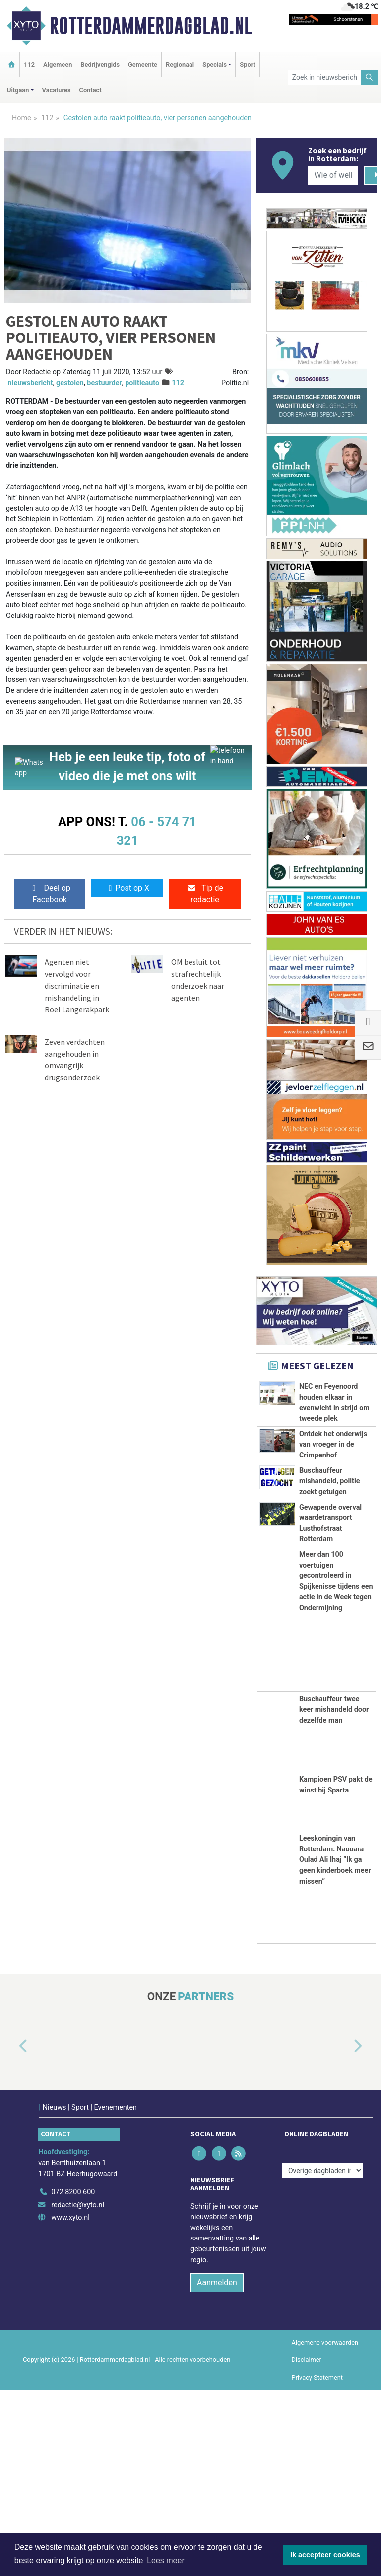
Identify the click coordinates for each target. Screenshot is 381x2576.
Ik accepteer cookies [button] (325, 2555)
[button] (12, 2232)
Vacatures (56, 90)
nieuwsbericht (30, 383)
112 (29, 64)
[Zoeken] (370, 77)
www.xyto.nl (70, 2404)
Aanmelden (217, 2468)
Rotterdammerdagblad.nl (151, 26)
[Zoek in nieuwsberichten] (324, 77)
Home (21, 118)
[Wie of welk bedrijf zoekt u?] (333, 175)
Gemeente (142, 64)
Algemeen (57, 64)
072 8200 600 (73, 2378)
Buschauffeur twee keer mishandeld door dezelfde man (334, 1895)
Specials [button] (214, 64)
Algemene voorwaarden (325, 2528)
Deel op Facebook (49, 893)
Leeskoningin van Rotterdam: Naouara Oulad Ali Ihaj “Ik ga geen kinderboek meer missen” (335, 2046)
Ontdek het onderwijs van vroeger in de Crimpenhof (333, 1499)
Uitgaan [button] (18, 90)
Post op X (127, 888)
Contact (90, 90)
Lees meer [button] (166, 2560)
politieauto (142, 383)
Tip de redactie (205, 893)
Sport (247, 64)
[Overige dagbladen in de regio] (322, 2356)
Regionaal (180, 64)
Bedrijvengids (100, 64)
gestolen (70, 383)
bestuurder (104, 383)
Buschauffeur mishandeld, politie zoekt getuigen (329, 1590)
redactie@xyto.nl (77, 2391)
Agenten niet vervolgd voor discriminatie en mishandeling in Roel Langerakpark (77, 985)
